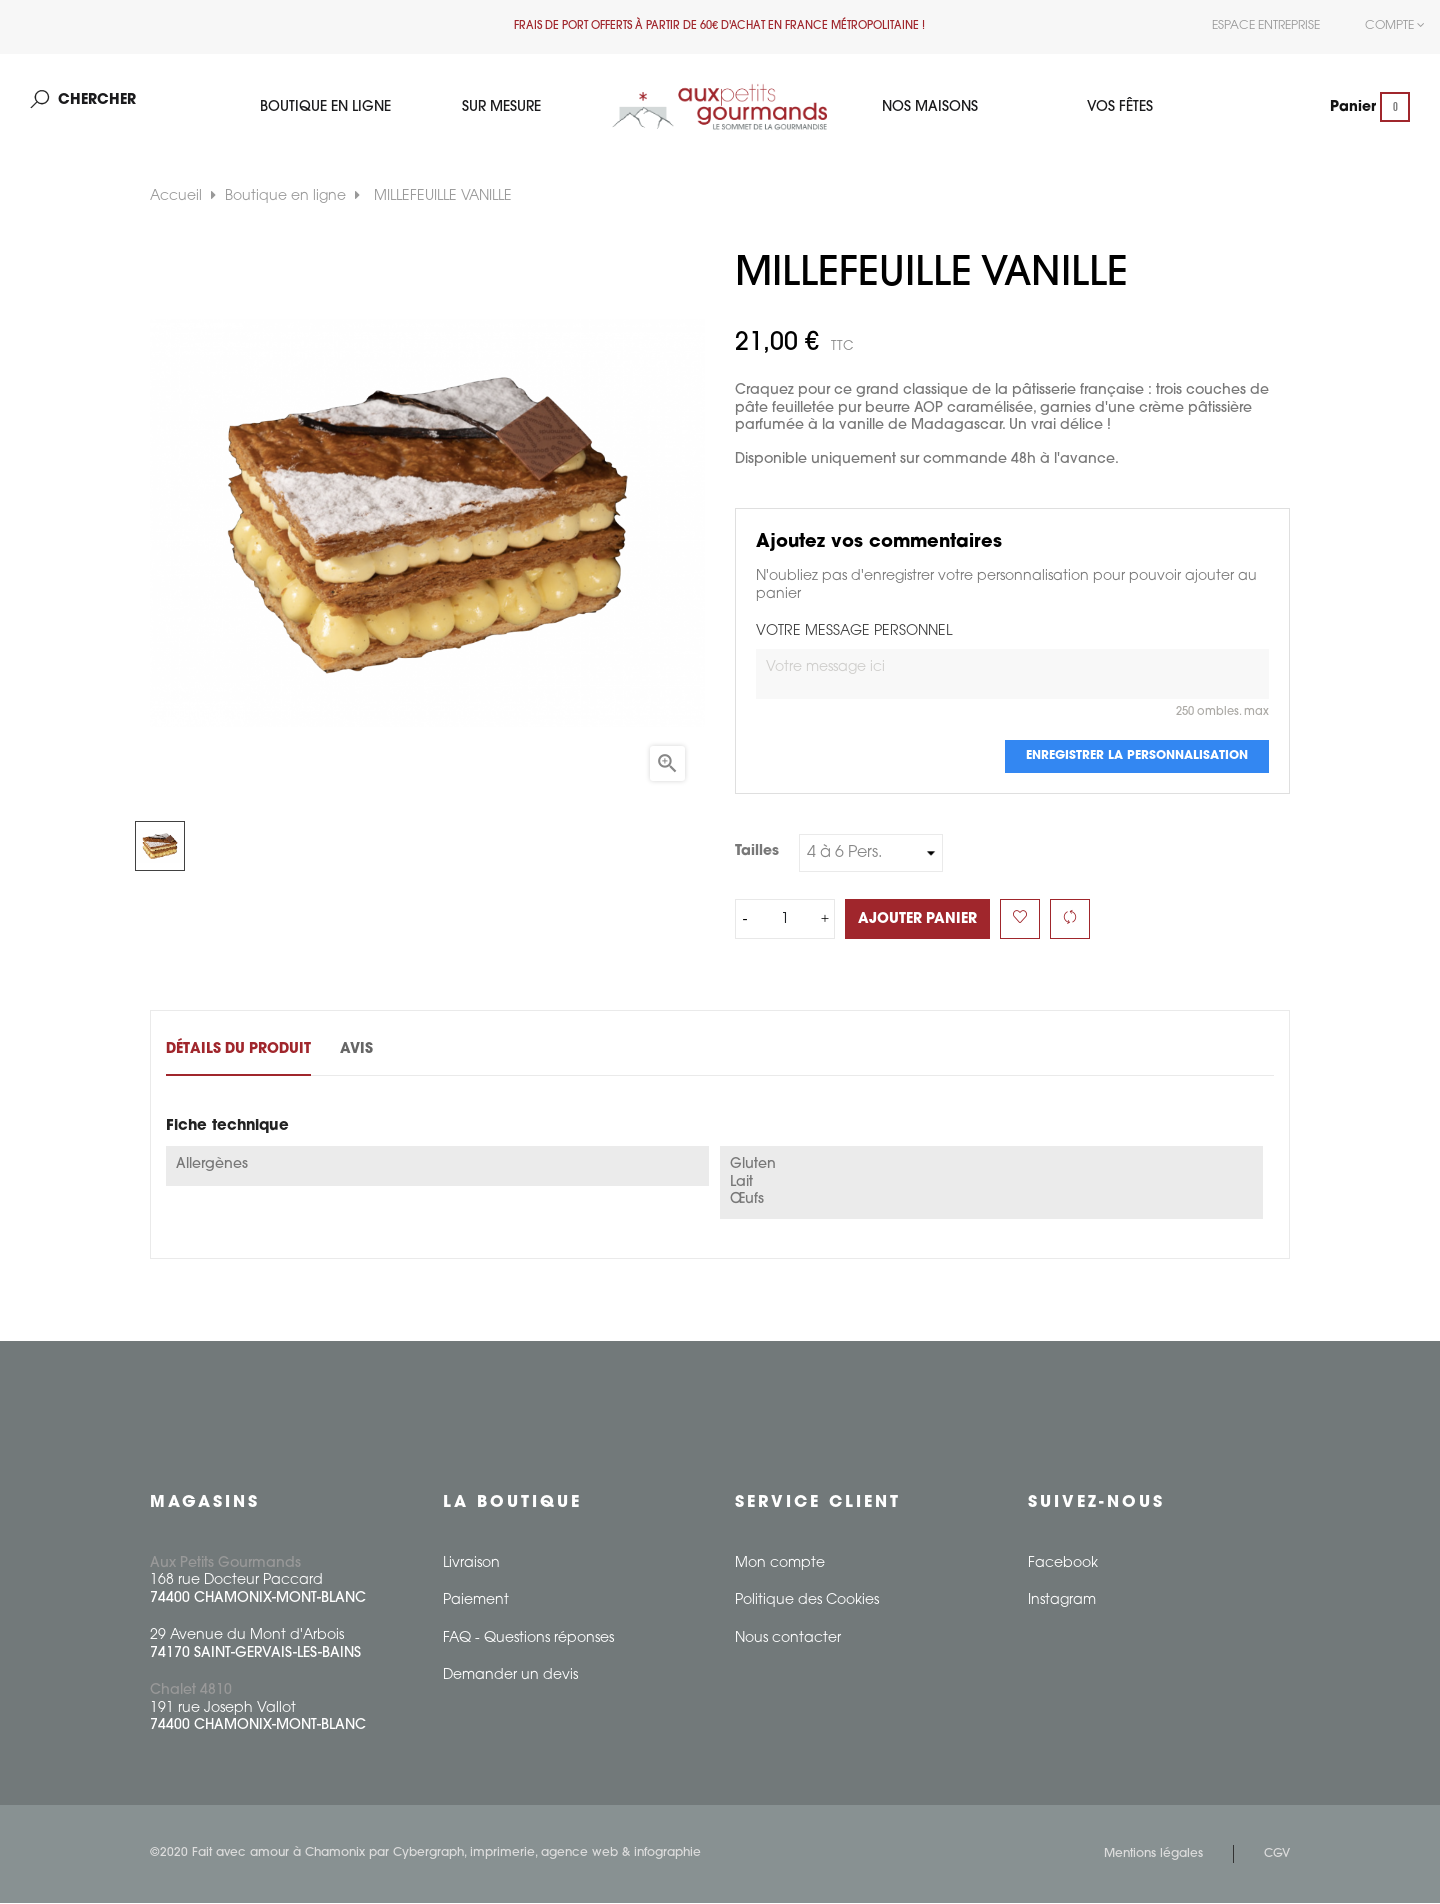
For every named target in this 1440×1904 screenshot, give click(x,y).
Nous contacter (788, 1639)
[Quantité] (785, 921)
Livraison (471, 1564)
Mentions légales (1153, 1855)
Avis (369, 1051)
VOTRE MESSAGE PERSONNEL (854, 633)
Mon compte (780, 1564)
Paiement (476, 1601)
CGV (1277, 1855)
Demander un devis (510, 1676)
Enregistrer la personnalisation (1137, 758)
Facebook (1063, 1564)
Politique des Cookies (807, 1601)
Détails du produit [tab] (238, 1051)
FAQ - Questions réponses (528, 1639)
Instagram (1062, 1601)
